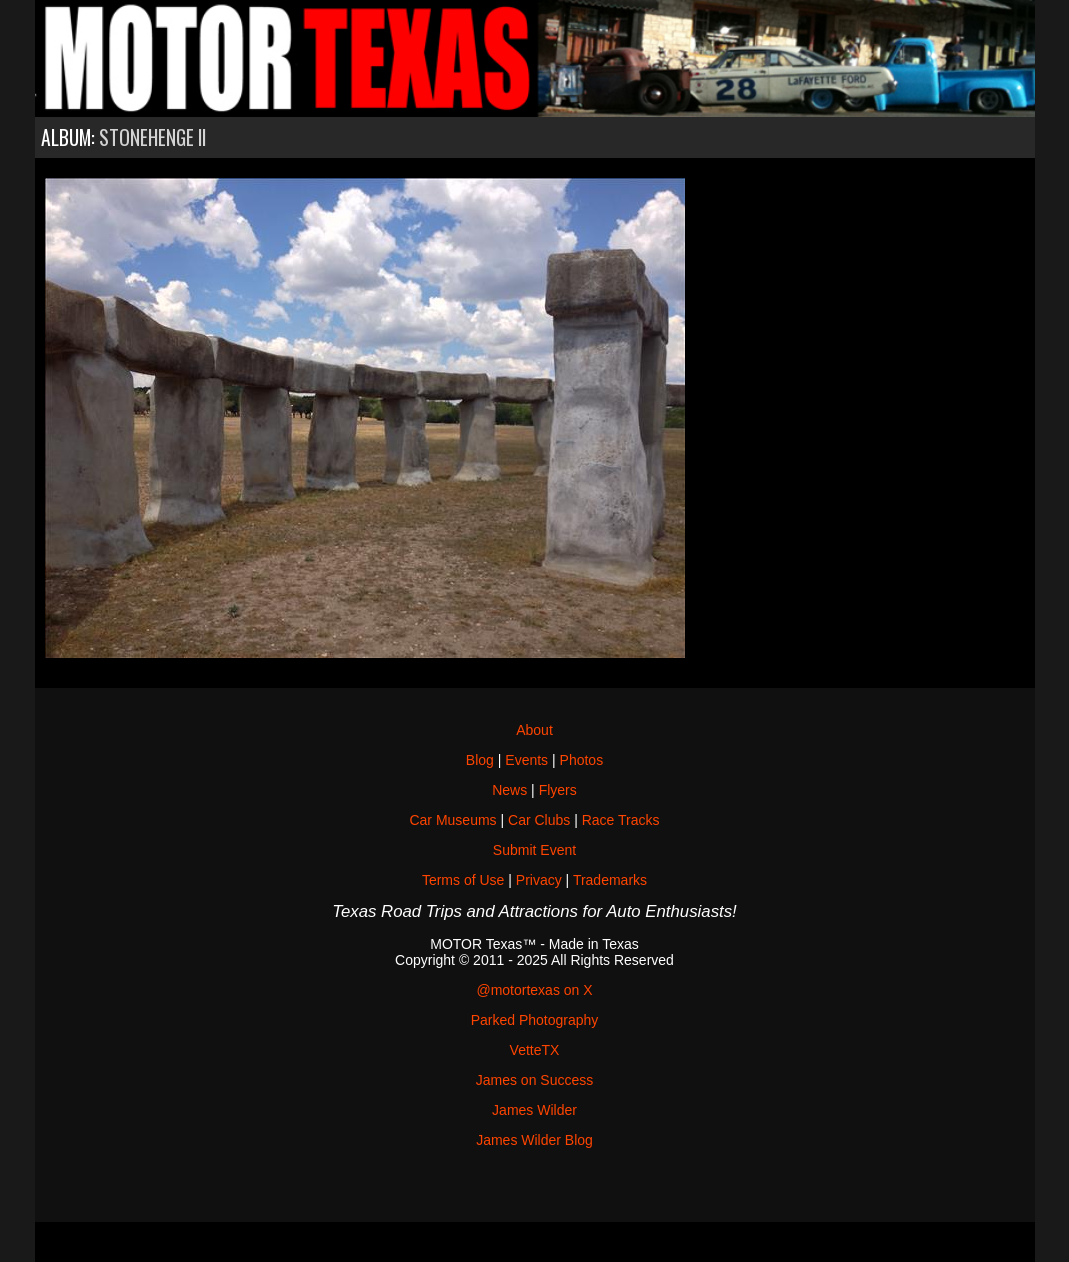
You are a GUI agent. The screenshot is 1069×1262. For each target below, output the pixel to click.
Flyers (558, 790)
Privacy (539, 880)
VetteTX (535, 1050)
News (509, 790)
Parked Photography (535, 1020)
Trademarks (610, 880)
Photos (582, 760)
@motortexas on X (534, 990)
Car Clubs (539, 820)
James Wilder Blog (534, 1140)
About (534, 730)
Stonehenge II (152, 137)
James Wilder (534, 1110)
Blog (480, 760)
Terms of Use (463, 880)
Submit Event (534, 850)
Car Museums (452, 820)
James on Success (535, 1080)
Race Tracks (621, 820)
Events (526, 760)
